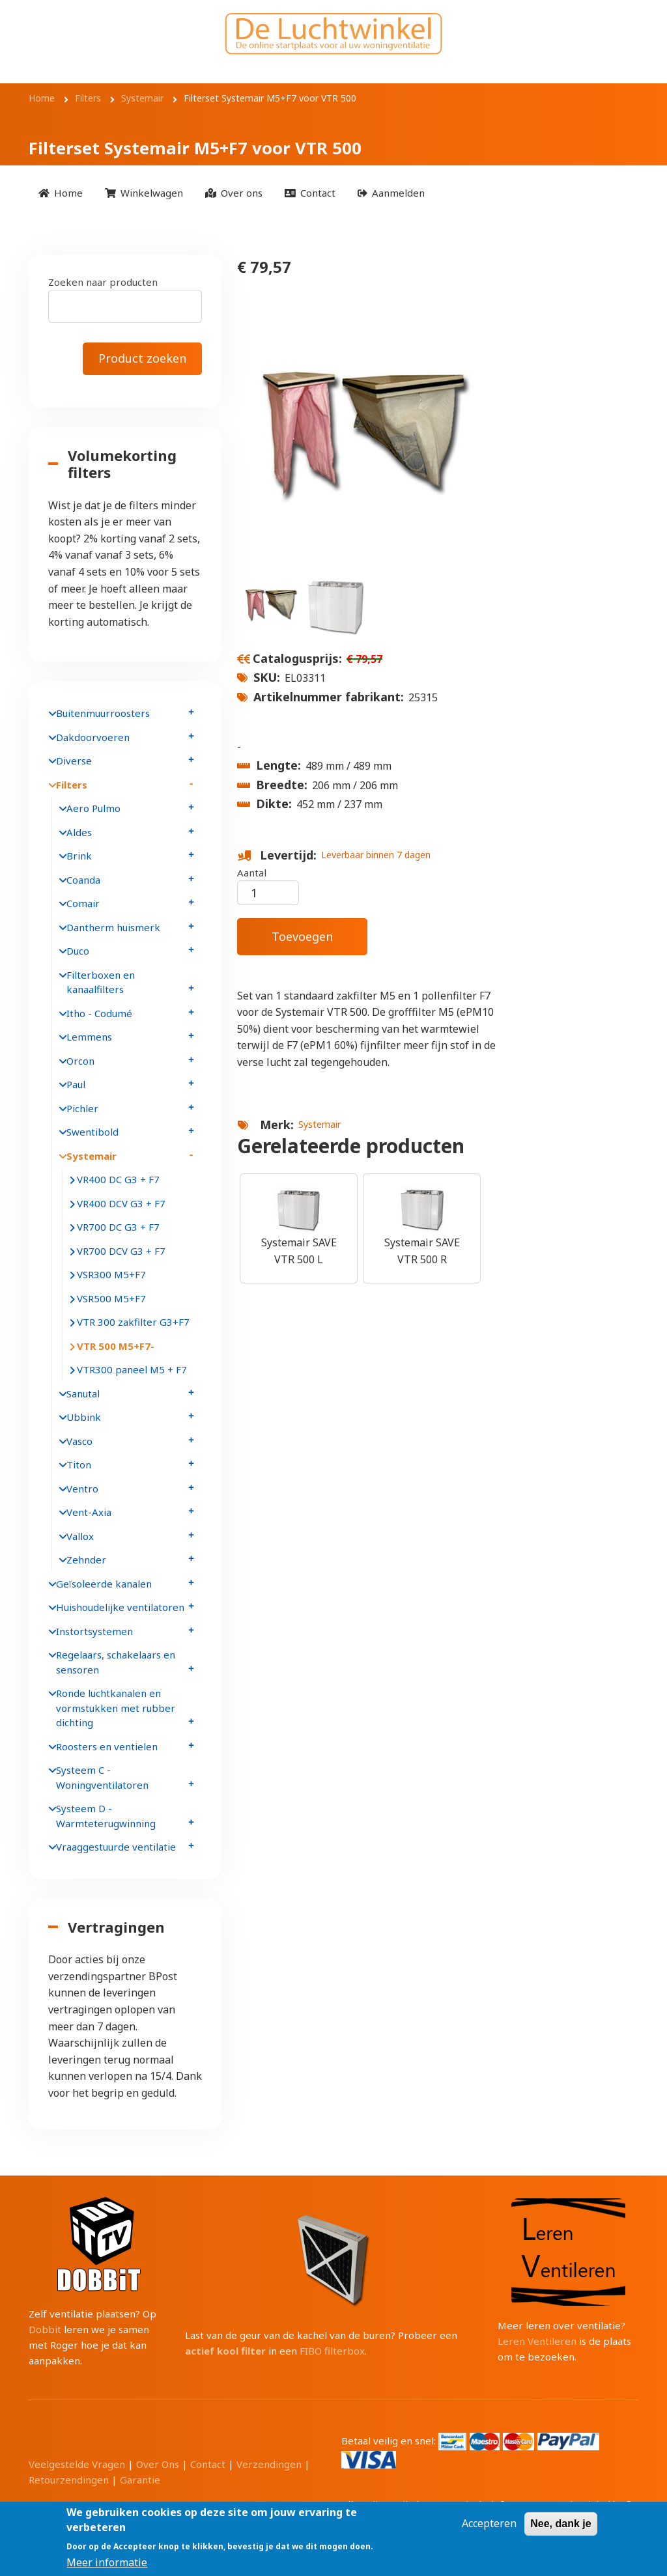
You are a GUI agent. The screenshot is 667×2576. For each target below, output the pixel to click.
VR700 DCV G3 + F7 (121, 1250)
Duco (77, 950)
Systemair (319, 1124)
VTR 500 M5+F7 (113, 1345)
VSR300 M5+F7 (111, 1274)
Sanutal (83, 1393)
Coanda (83, 879)
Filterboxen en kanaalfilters (100, 982)
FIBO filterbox (332, 2350)
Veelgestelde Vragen (77, 2464)
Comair (83, 903)
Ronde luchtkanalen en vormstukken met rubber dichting (115, 1708)
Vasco (79, 1441)
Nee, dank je (560, 2526)
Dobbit (45, 2329)
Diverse (74, 760)
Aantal (251, 872)
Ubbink (83, 1416)
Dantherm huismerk (113, 927)
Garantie (140, 2479)
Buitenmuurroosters (103, 713)
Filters (71, 784)
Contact (207, 2464)
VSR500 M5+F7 (111, 1298)
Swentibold (92, 1131)
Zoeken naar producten (103, 281)
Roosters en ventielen (107, 1746)
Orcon (80, 1060)
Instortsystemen (94, 1631)
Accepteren (489, 2526)
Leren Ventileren (537, 2340)
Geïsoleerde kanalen (104, 1583)
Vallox (80, 1536)
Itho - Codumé (99, 1013)
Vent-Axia (88, 1512)
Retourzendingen (69, 2479)
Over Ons (157, 2464)
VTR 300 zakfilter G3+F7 (133, 1321)
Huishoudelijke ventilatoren (120, 1607)
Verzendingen (269, 2464)
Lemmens (89, 1036)
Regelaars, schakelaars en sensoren (115, 1662)
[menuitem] (60, 193)
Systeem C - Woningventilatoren (102, 1777)
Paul (75, 1084)
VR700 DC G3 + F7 (118, 1226)
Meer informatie (106, 2565)
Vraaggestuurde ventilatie (116, 1846)
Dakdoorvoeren (93, 737)
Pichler (82, 1108)
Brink (79, 855)
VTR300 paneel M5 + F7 (132, 1369)
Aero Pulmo (93, 808)
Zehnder (86, 1559)
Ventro (82, 1488)
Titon (78, 1464)
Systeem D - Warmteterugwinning (106, 1816)
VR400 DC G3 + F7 (118, 1179)
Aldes (79, 832)
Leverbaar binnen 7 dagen (376, 854)
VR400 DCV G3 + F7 (121, 1203)
